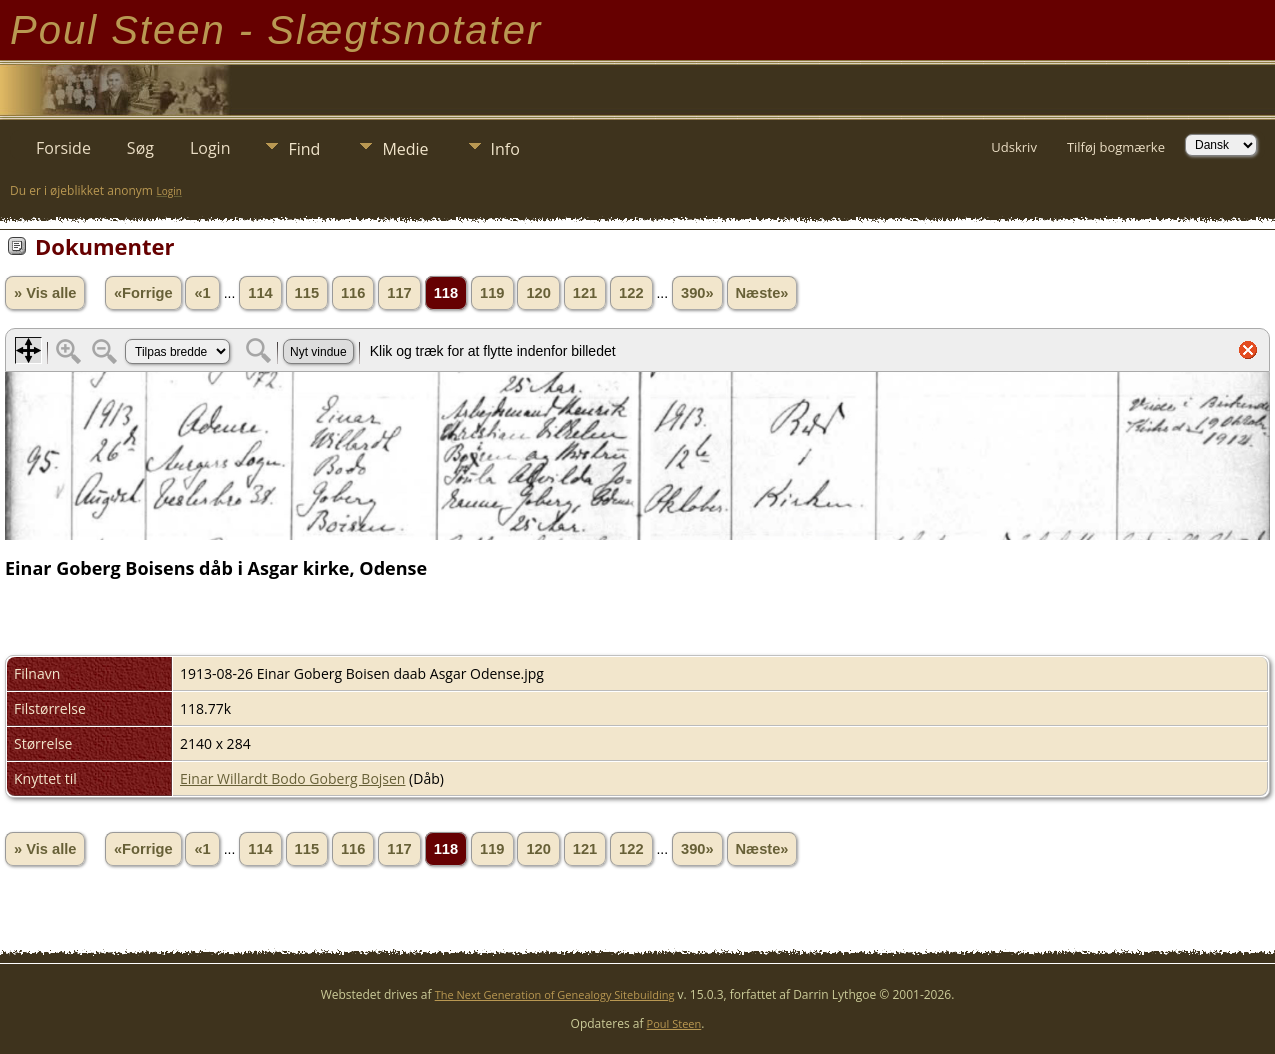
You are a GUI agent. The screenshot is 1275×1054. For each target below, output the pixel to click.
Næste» (762, 293)
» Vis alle (45, 293)
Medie (405, 149)
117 (399, 293)
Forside (63, 148)
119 (492, 293)
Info (505, 149)
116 (353, 293)
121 (585, 293)
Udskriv (1014, 147)
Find (304, 149)
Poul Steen (674, 1023)
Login (210, 148)
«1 (202, 293)
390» (697, 293)
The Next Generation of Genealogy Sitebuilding (555, 994)
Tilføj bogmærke (1116, 147)
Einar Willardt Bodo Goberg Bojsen (292, 778)
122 (631, 293)
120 (538, 293)
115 (307, 293)
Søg (140, 148)
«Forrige (143, 293)
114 (260, 293)
